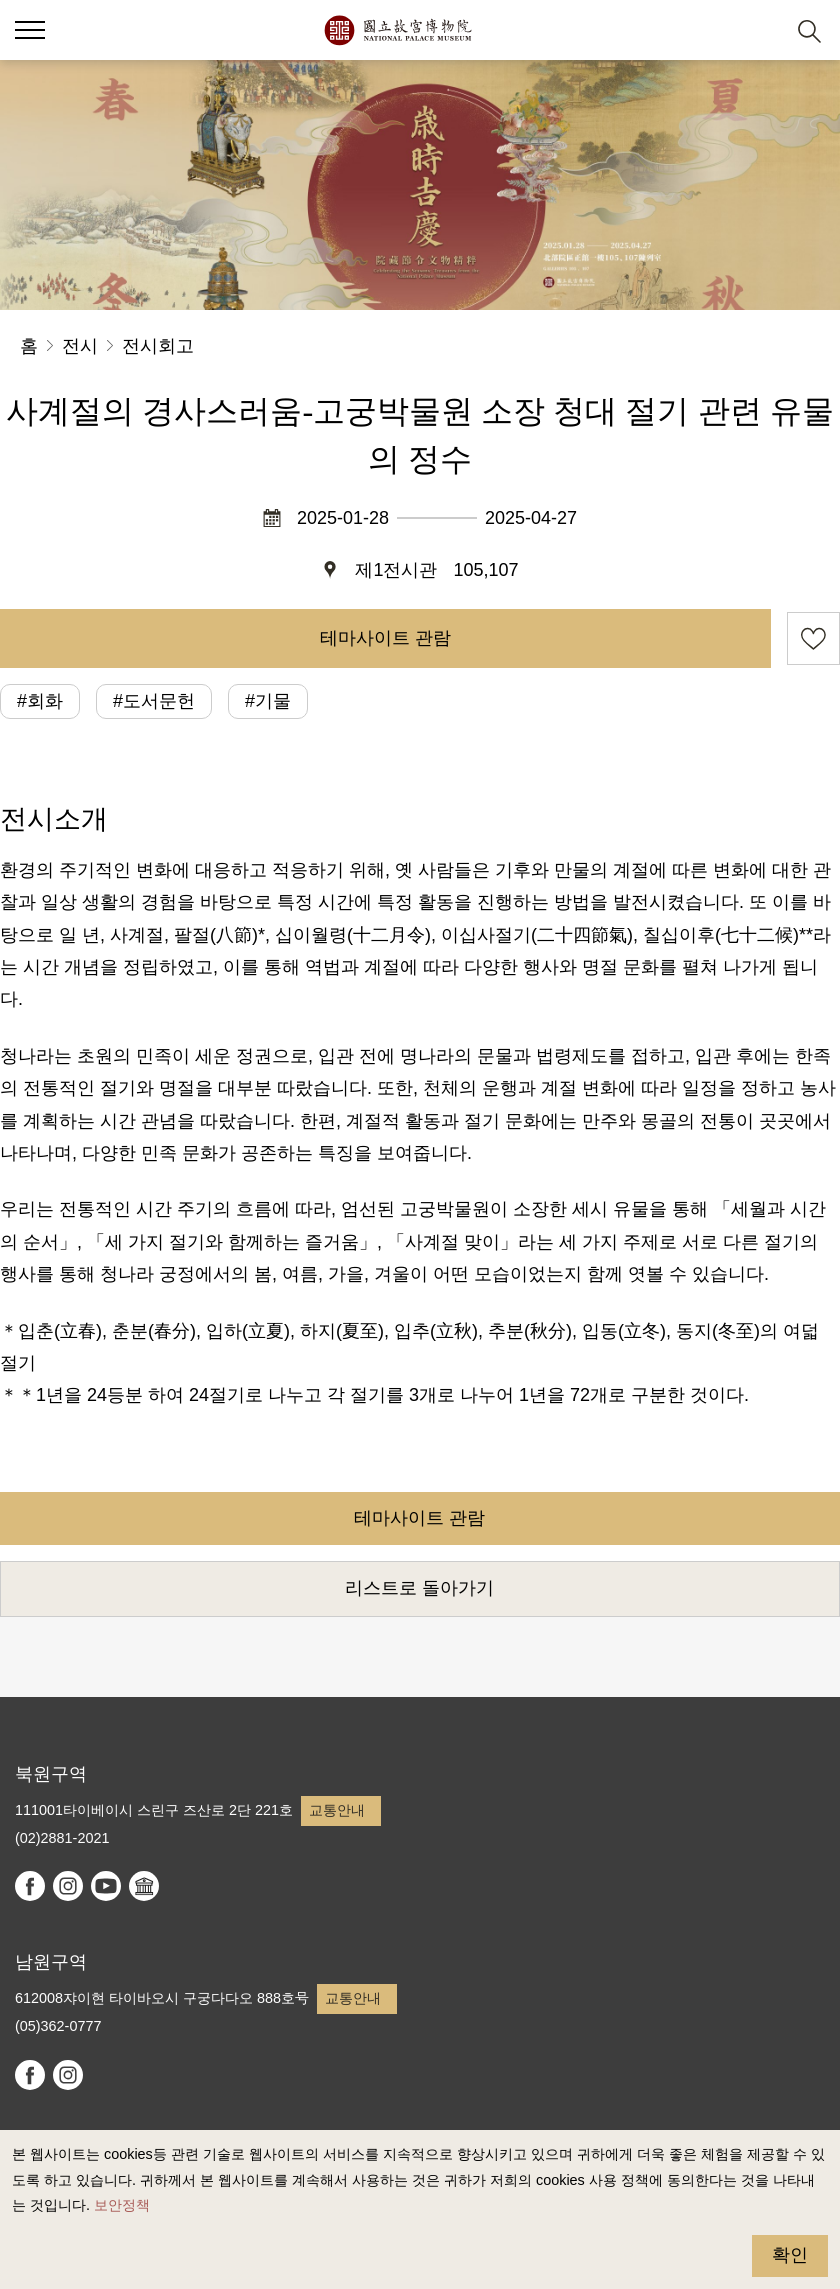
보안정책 (122, 2205)
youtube (106, 1886)
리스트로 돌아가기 (419, 1588)
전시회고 (158, 346)
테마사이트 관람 (385, 638)
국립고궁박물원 (397, 30)
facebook (30, 1886)
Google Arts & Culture (144, 1886)
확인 (790, 2255)
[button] (30, 30)
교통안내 (337, 1810)
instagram (68, 1886)
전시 (80, 346)
